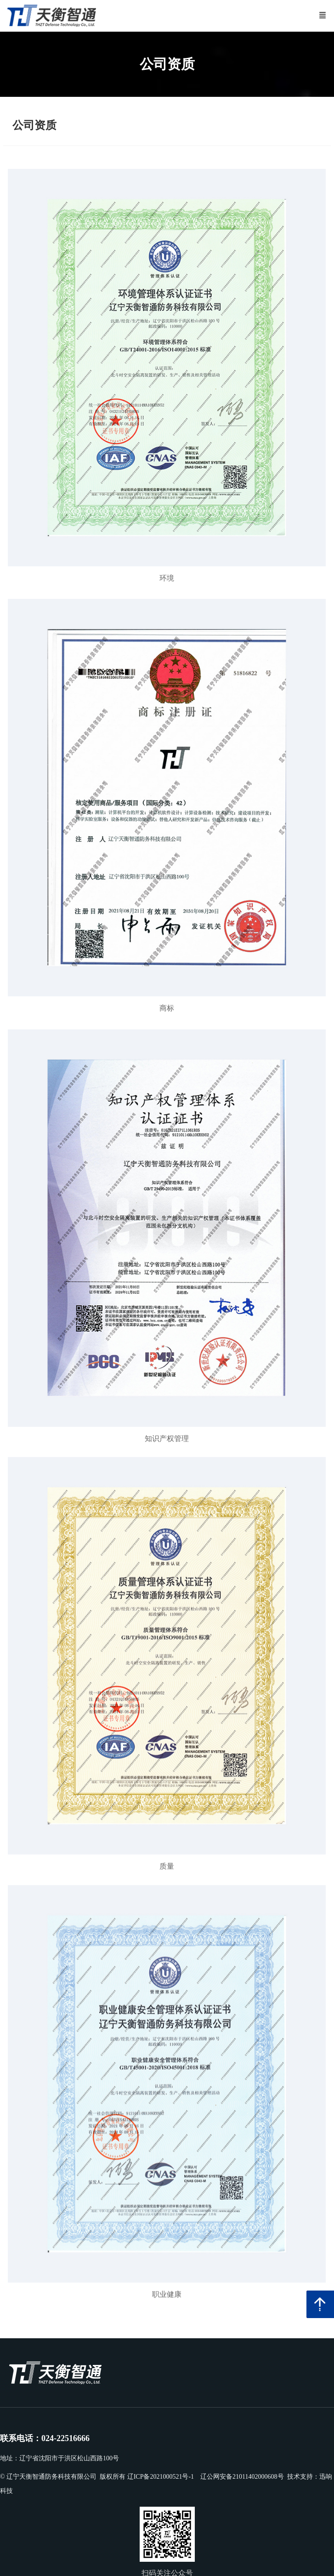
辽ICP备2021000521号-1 (160, 2476)
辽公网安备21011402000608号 (241, 2476)
